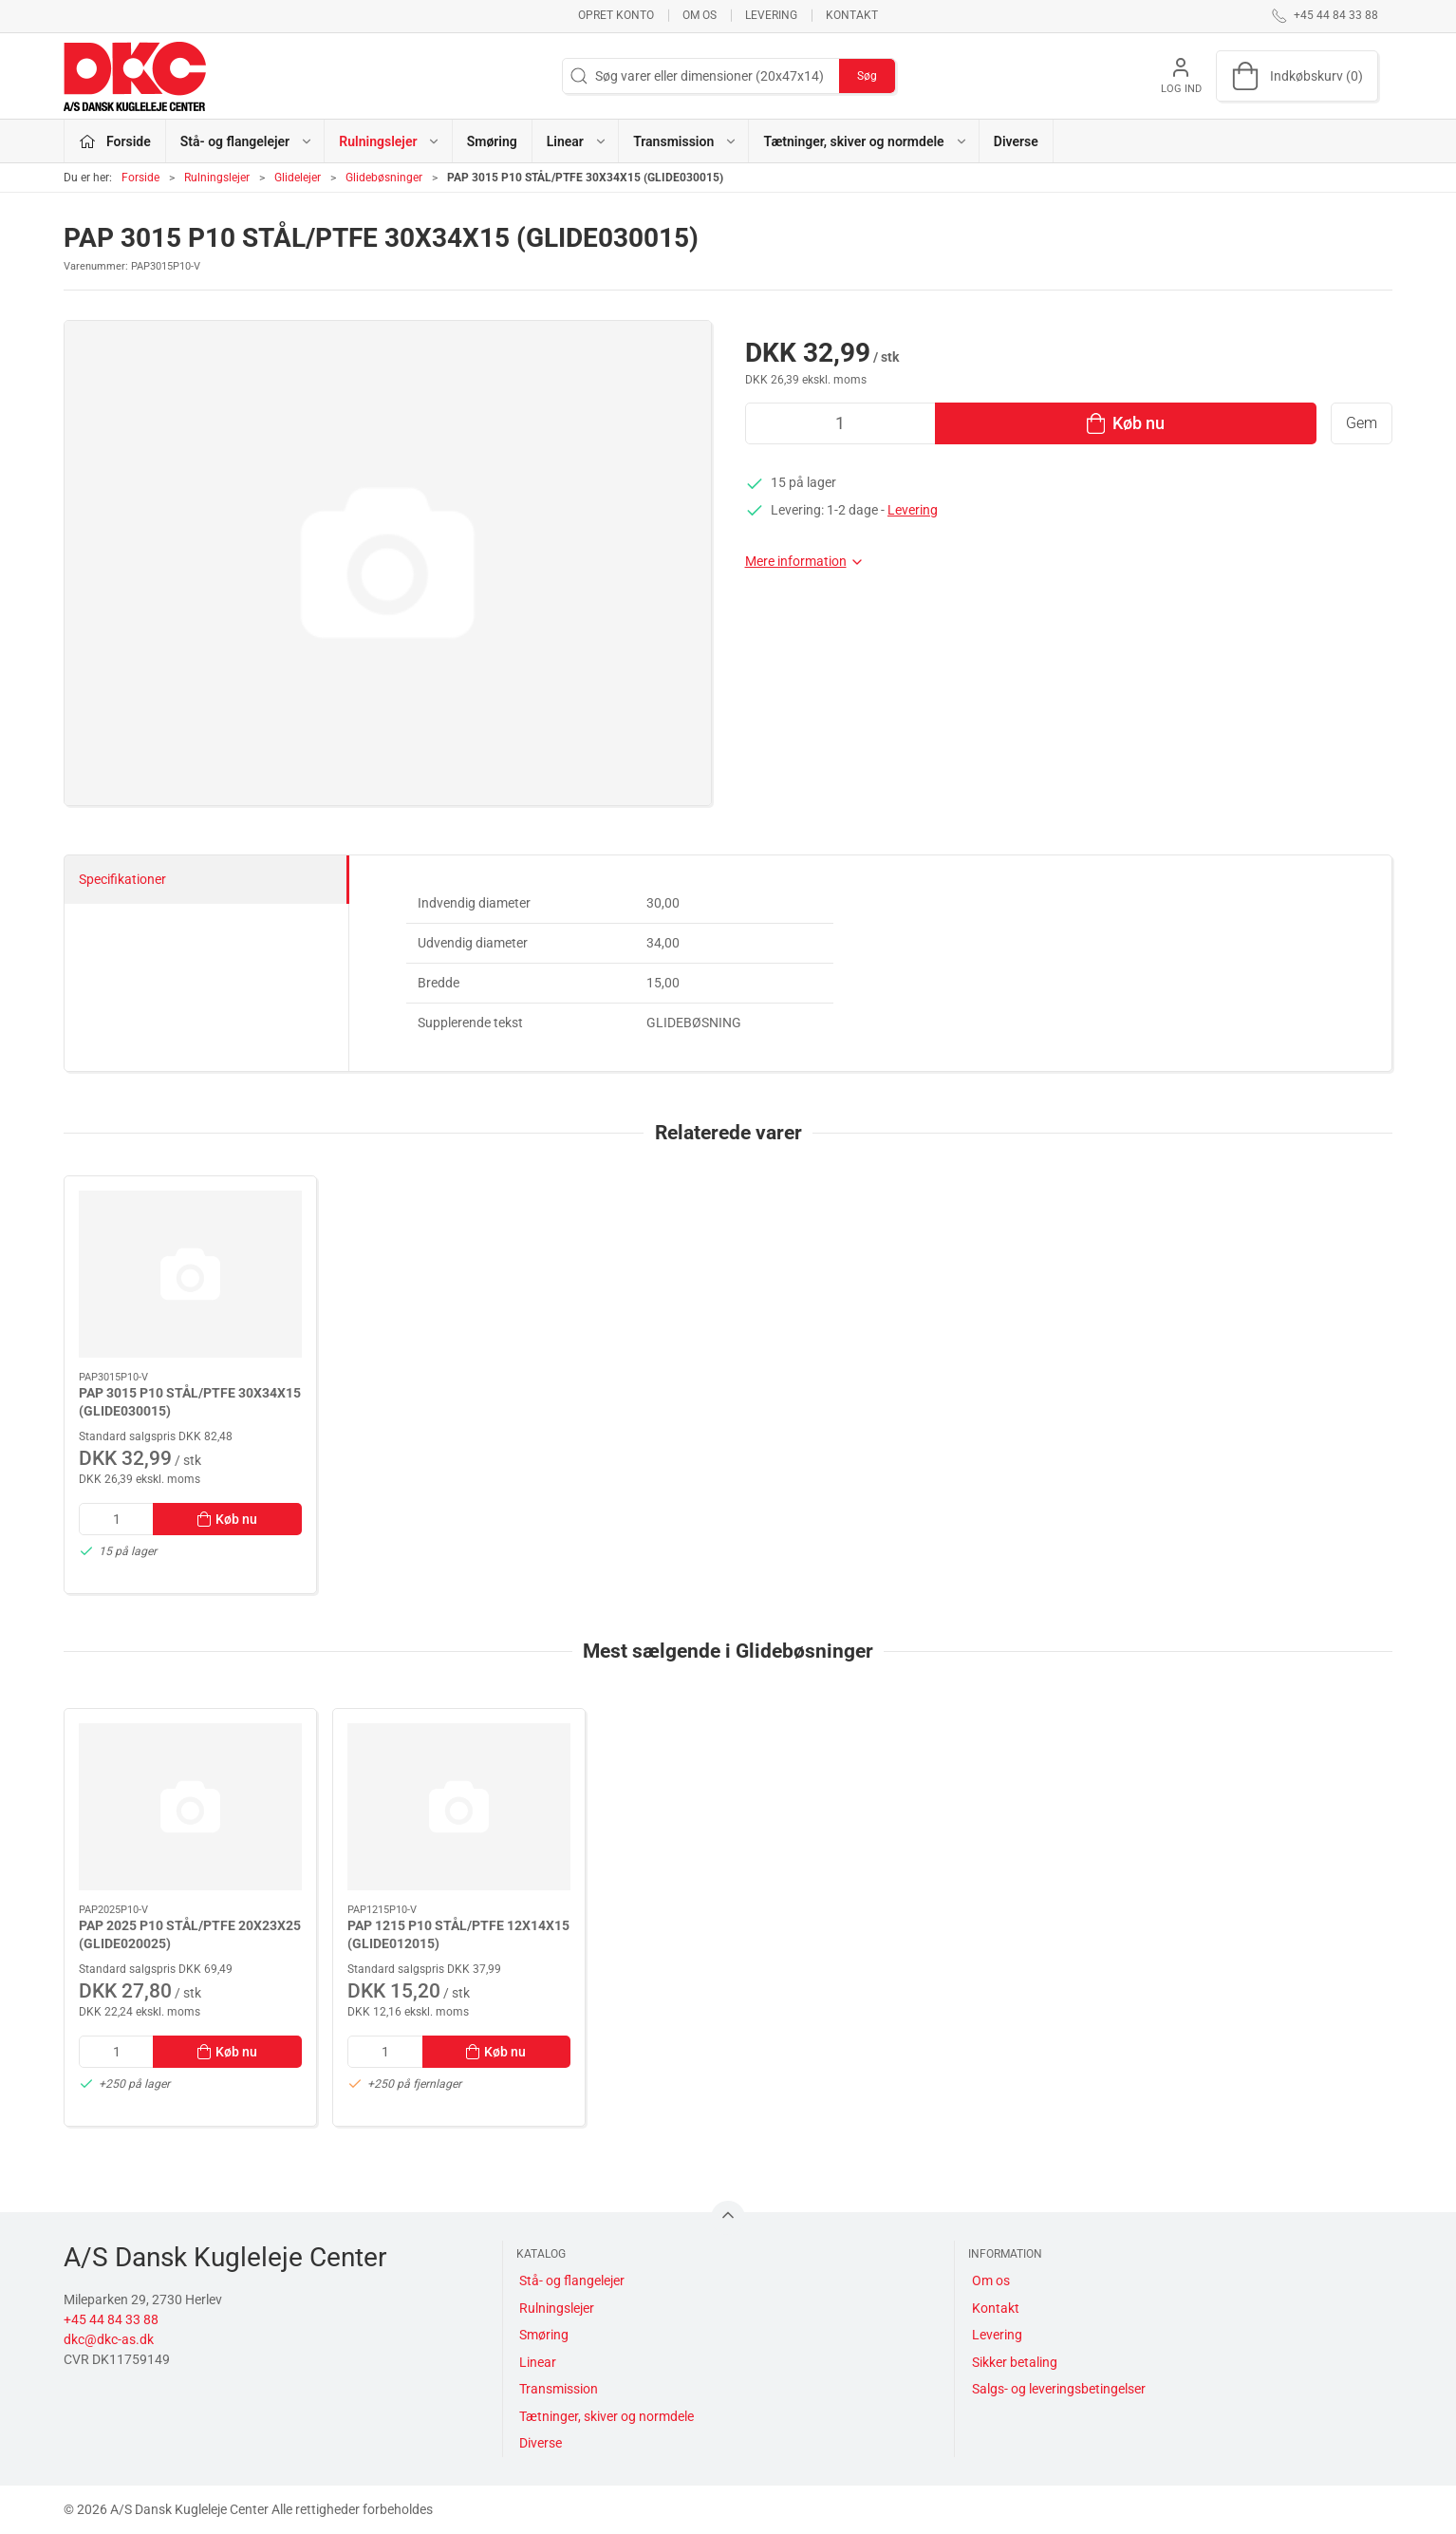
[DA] (135, 76)
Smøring (492, 141)
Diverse (1016, 141)
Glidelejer (297, 177)
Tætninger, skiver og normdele (606, 2416)
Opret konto (616, 15)
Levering (771, 15)
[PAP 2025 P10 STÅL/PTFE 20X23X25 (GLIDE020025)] (190, 1806)
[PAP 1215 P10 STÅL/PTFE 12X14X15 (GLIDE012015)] (458, 1806)
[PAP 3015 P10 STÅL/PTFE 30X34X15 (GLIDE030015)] (190, 1274)
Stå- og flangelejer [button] (246, 141)
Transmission (558, 2388)
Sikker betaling (1014, 2362)
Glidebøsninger (383, 177)
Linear (537, 2362)
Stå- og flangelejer (572, 2280)
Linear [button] (577, 141)
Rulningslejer (217, 177)
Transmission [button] (685, 141)
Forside (140, 177)
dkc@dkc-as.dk (109, 2339)
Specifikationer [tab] (122, 879)
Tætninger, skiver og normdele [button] (865, 141)
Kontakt (852, 15)
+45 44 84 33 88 (111, 2319)
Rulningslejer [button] (389, 141)
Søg (867, 76)
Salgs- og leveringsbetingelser (1059, 2388)
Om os (699, 15)
